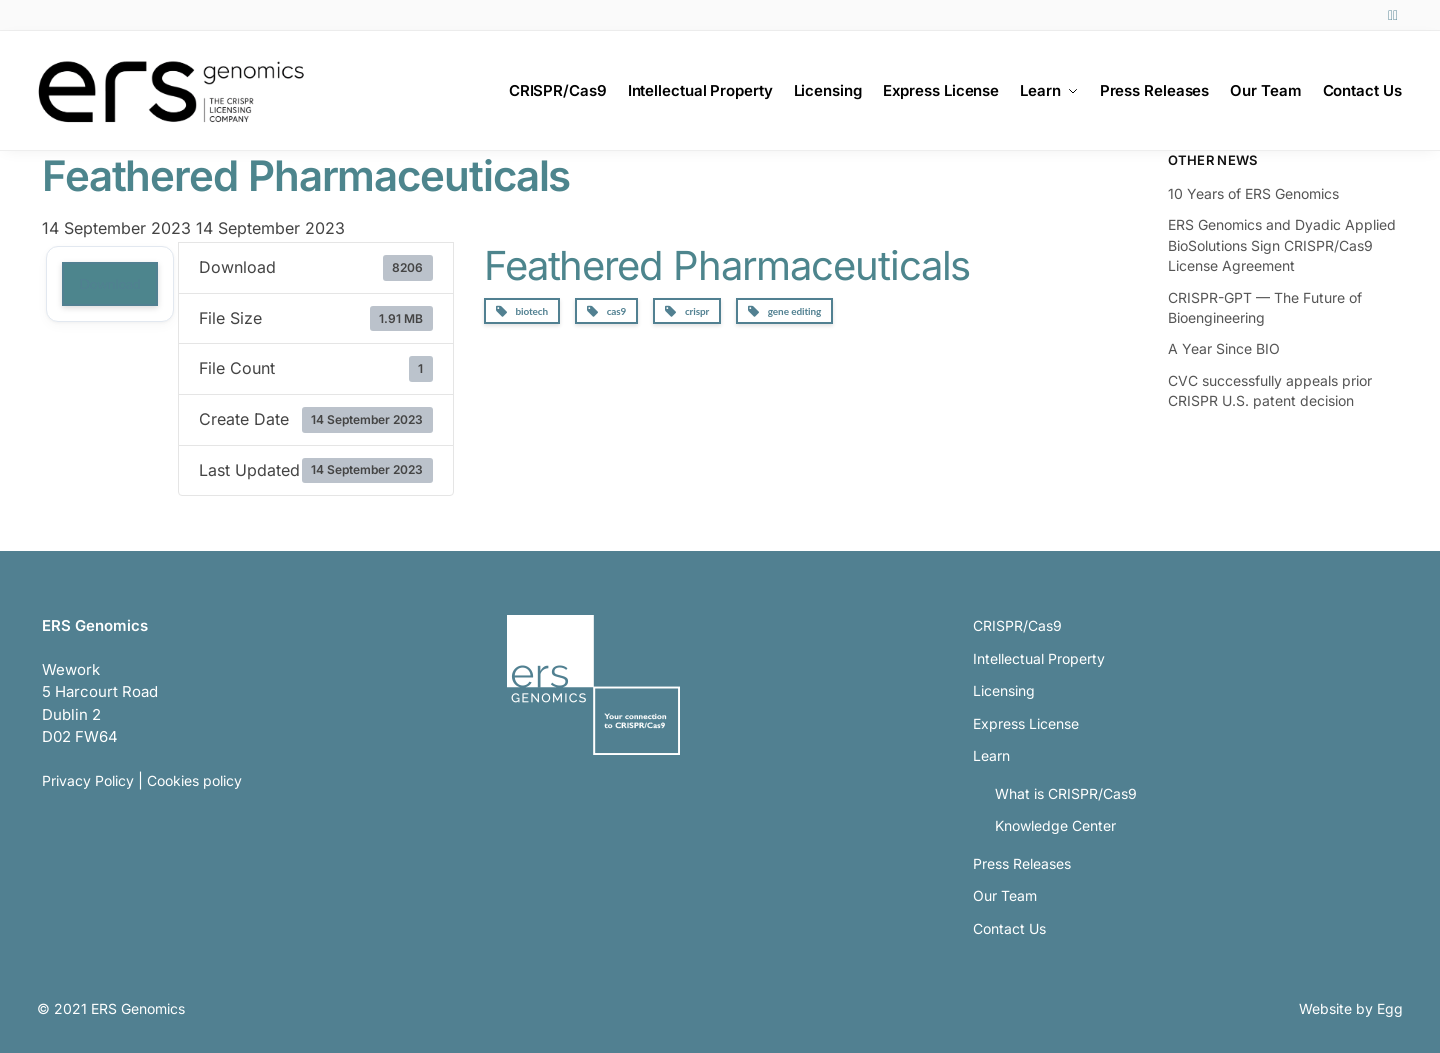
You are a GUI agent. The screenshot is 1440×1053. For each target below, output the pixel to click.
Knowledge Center (1055, 825)
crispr (687, 311)
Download (109, 283)
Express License (1026, 723)
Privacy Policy (88, 780)
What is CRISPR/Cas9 (1066, 793)
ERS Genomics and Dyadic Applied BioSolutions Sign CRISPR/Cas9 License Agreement (1282, 245)
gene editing (784, 311)
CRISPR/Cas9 (1017, 625)
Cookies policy (194, 780)
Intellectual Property (1039, 658)
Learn (991, 755)
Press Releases (1022, 863)
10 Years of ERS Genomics (1253, 193)
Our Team (1005, 895)
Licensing (1004, 690)
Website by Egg (1351, 1008)
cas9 (606, 311)
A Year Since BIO (1224, 348)
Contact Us (1009, 928)
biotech (522, 311)
